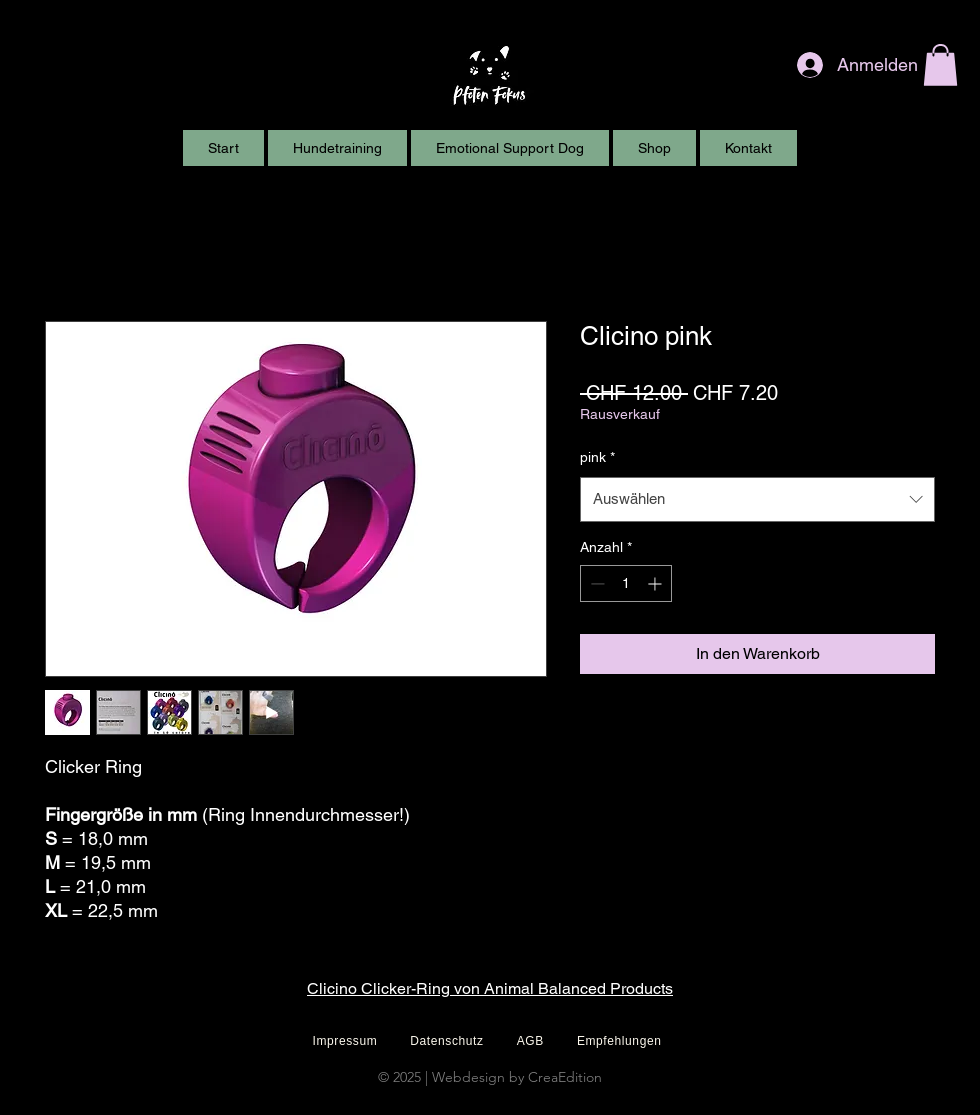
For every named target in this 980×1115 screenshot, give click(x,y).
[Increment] (656, 583)
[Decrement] (595, 583)
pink (597, 457)
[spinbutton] (626, 583)
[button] (940, 65)
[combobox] (757, 499)
